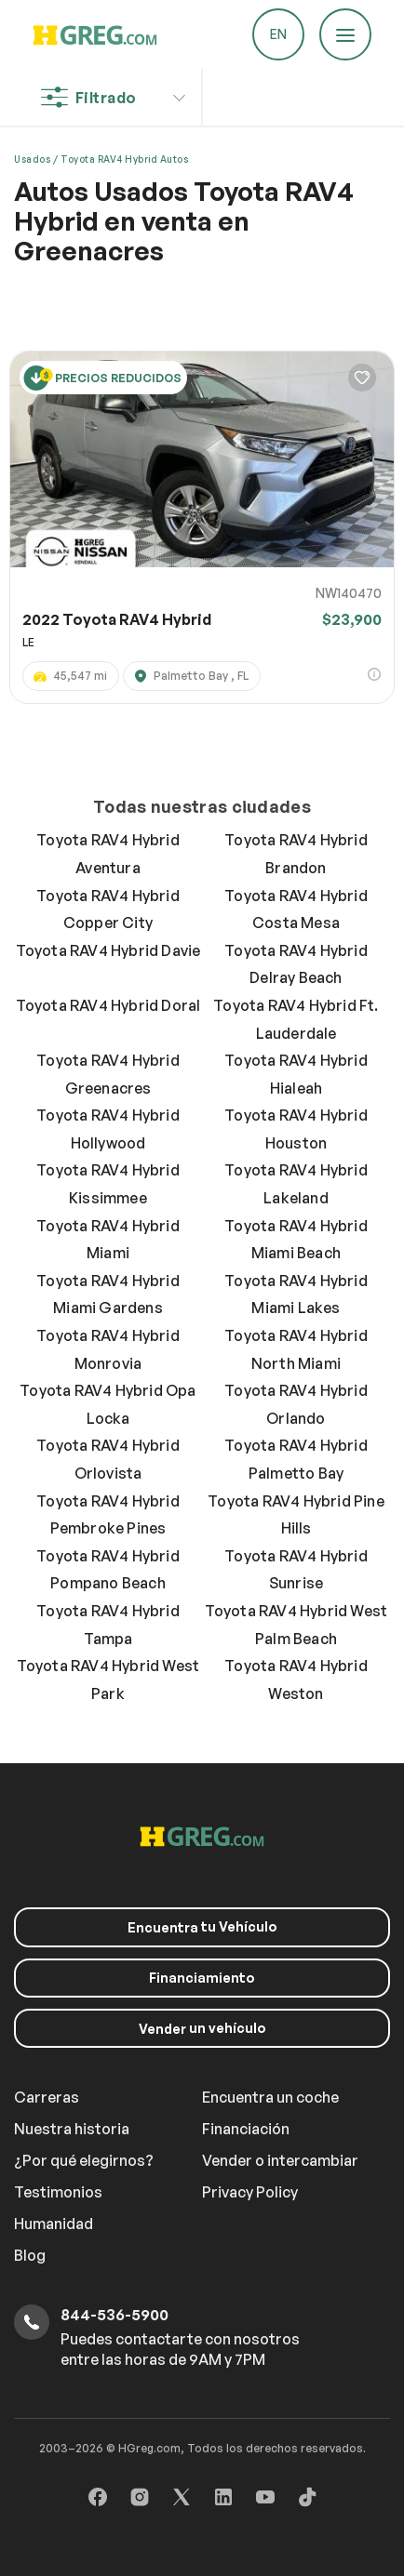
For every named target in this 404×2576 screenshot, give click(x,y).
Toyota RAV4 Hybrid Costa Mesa (296, 909)
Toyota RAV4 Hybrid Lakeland (296, 1184)
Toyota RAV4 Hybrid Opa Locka (107, 1404)
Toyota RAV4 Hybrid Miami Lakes (296, 1294)
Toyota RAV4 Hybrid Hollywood (108, 1129)
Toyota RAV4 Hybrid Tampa (108, 1624)
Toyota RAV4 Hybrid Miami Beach (296, 1239)
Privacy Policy (250, 2192)
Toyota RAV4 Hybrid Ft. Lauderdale (295, 1019)
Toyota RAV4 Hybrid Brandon (296, 853)
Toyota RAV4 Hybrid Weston (296, 1679)
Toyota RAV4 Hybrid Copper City (108, 909)
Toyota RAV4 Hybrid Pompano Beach (108, 1570)
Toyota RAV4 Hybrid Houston (296, 1129)
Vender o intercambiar (280, 2160)
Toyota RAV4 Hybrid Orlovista (108, 1459)
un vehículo (202, 2028)
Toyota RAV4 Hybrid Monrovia (108, 1349)
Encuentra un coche (270, 2097)
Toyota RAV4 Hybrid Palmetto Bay (296, 1459)
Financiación (246, 2128)
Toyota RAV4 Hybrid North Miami (296, 1349)
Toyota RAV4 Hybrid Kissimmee (108, 1184)
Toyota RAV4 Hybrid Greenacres (108, 1074)
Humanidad (53, 2223)
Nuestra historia (71, 2128)
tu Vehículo (202, 1927)
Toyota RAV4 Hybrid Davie (108, 950)
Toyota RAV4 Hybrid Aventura (108, 853)
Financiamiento (202, 1977)
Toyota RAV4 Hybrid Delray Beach (296, 964)
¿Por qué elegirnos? (84, 2160)
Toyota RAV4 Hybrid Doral (108, 1005)
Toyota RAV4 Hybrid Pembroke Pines (108, 1515)
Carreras (46, 2097)
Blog (30, 2255)
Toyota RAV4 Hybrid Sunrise (296, 1570)
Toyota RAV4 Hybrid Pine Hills (296, 1515)
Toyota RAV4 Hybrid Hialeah (296, 1074)
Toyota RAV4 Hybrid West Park (108, 1679)
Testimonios (58, 2192)
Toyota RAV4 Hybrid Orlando (296, 1404)
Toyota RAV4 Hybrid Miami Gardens (108, 1294)
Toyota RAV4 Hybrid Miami (108, 1239)
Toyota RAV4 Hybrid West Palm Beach (296, 1624)
